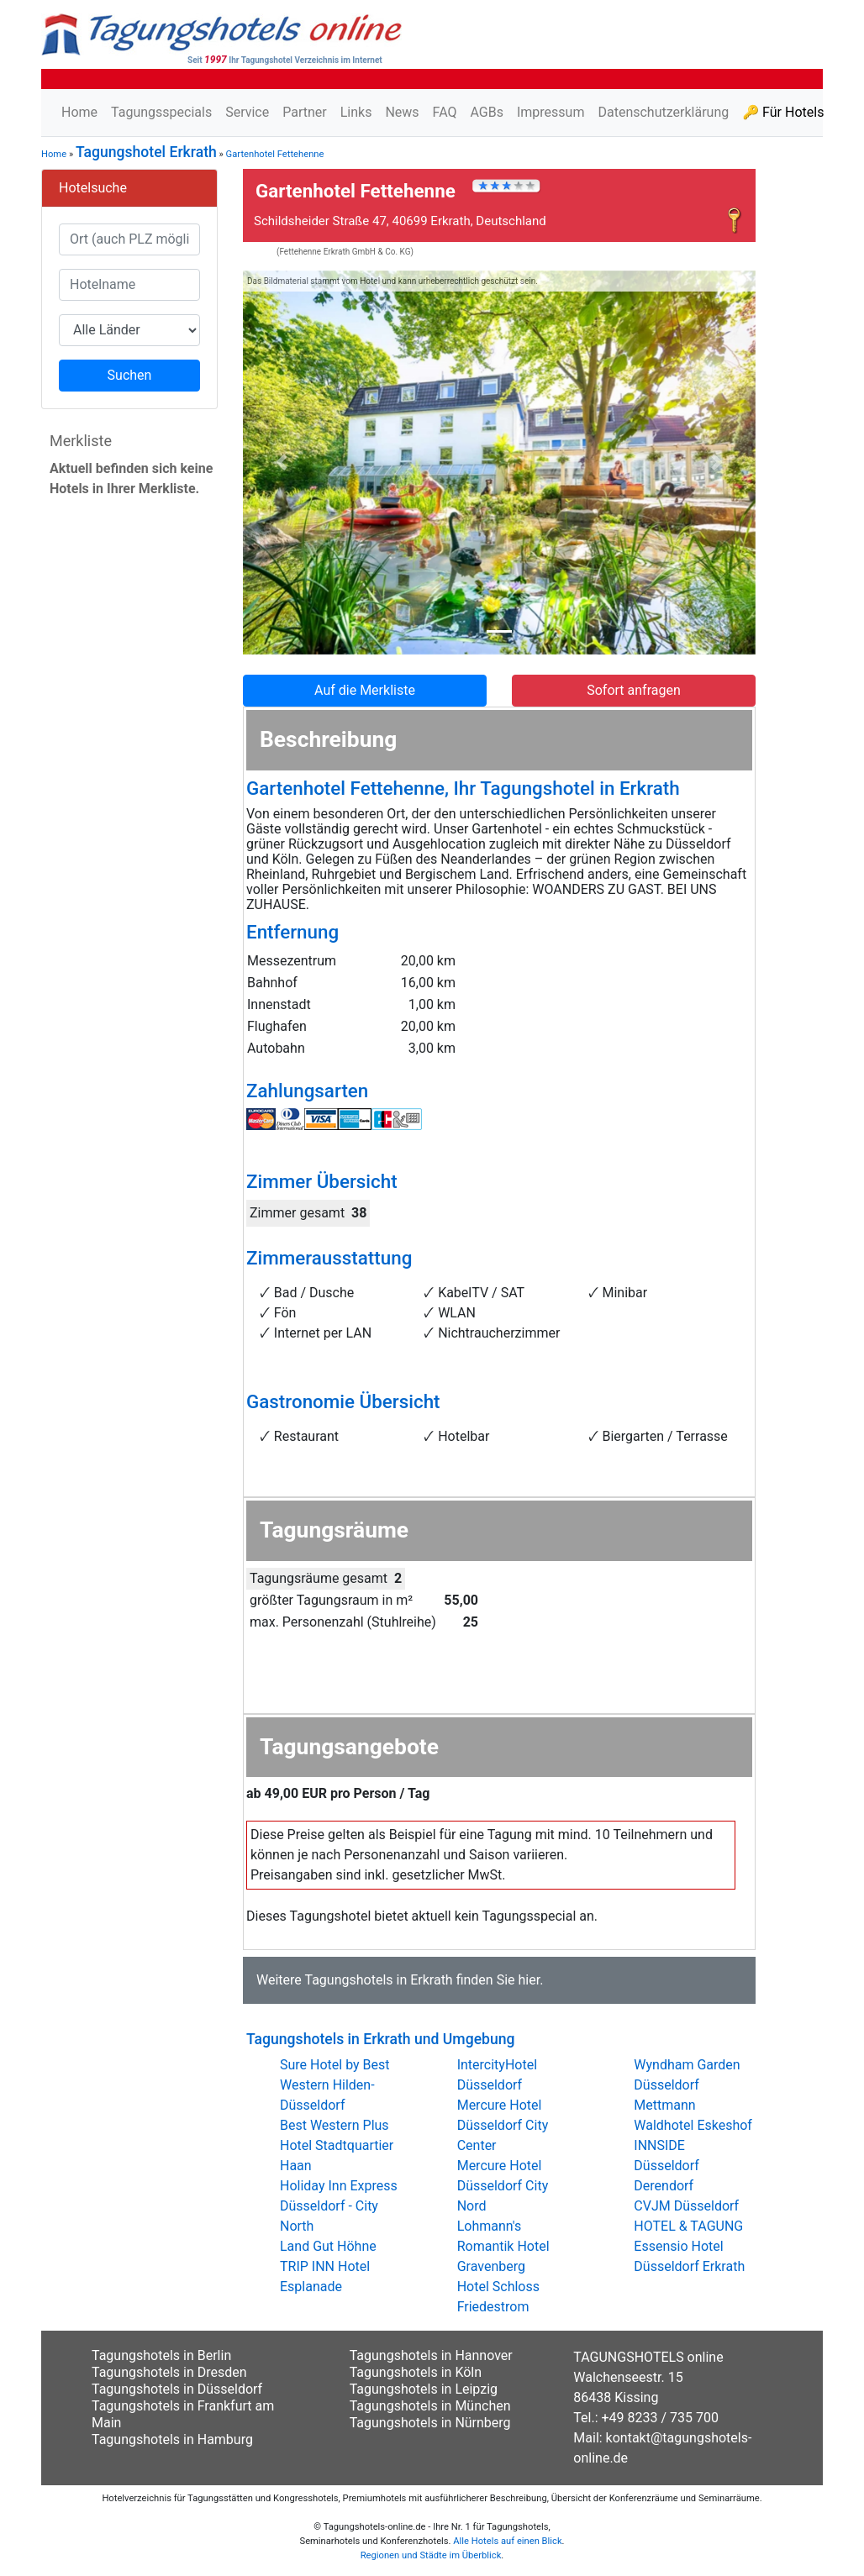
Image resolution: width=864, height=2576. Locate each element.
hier (529, 1980)
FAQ (445, 112)
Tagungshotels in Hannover (431, 2355)
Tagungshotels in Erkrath (378, 1980)
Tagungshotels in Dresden (169, 2372)
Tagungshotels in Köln (416, 2372)
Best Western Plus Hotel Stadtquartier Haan (336, 2145)
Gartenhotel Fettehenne (275, 154)
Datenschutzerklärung (663, 112)
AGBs (486, 112)
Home (79, 112)
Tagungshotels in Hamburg (172, 2439)
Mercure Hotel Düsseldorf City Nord (503, 2186)
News (402, 112)
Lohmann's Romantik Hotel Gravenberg (503, 2246)
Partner (304, 112)
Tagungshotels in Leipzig (424, 2389)
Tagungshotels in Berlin (161, 2355)
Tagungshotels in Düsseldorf (177, 2389)
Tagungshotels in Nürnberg (430, 2423)
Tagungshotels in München (430, 2406)
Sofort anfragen (634, 690)
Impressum (551, 112)
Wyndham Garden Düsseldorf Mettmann (687, 2085)
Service (247, 112)
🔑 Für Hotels (783, 112)
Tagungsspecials (161, 112)
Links (356, 112)
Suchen (130, 375)
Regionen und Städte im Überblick (431, 2555)
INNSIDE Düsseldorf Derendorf (666, 2165)
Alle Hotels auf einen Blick (507, 2541)
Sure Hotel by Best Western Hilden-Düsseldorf (335, 2085)
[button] (281, 463)
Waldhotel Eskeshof (693, 2125)
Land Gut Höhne (328, 2246)
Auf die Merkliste (364, 690)
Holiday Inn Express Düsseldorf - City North (339, 2206)
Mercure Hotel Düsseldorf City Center (503, 2125)
